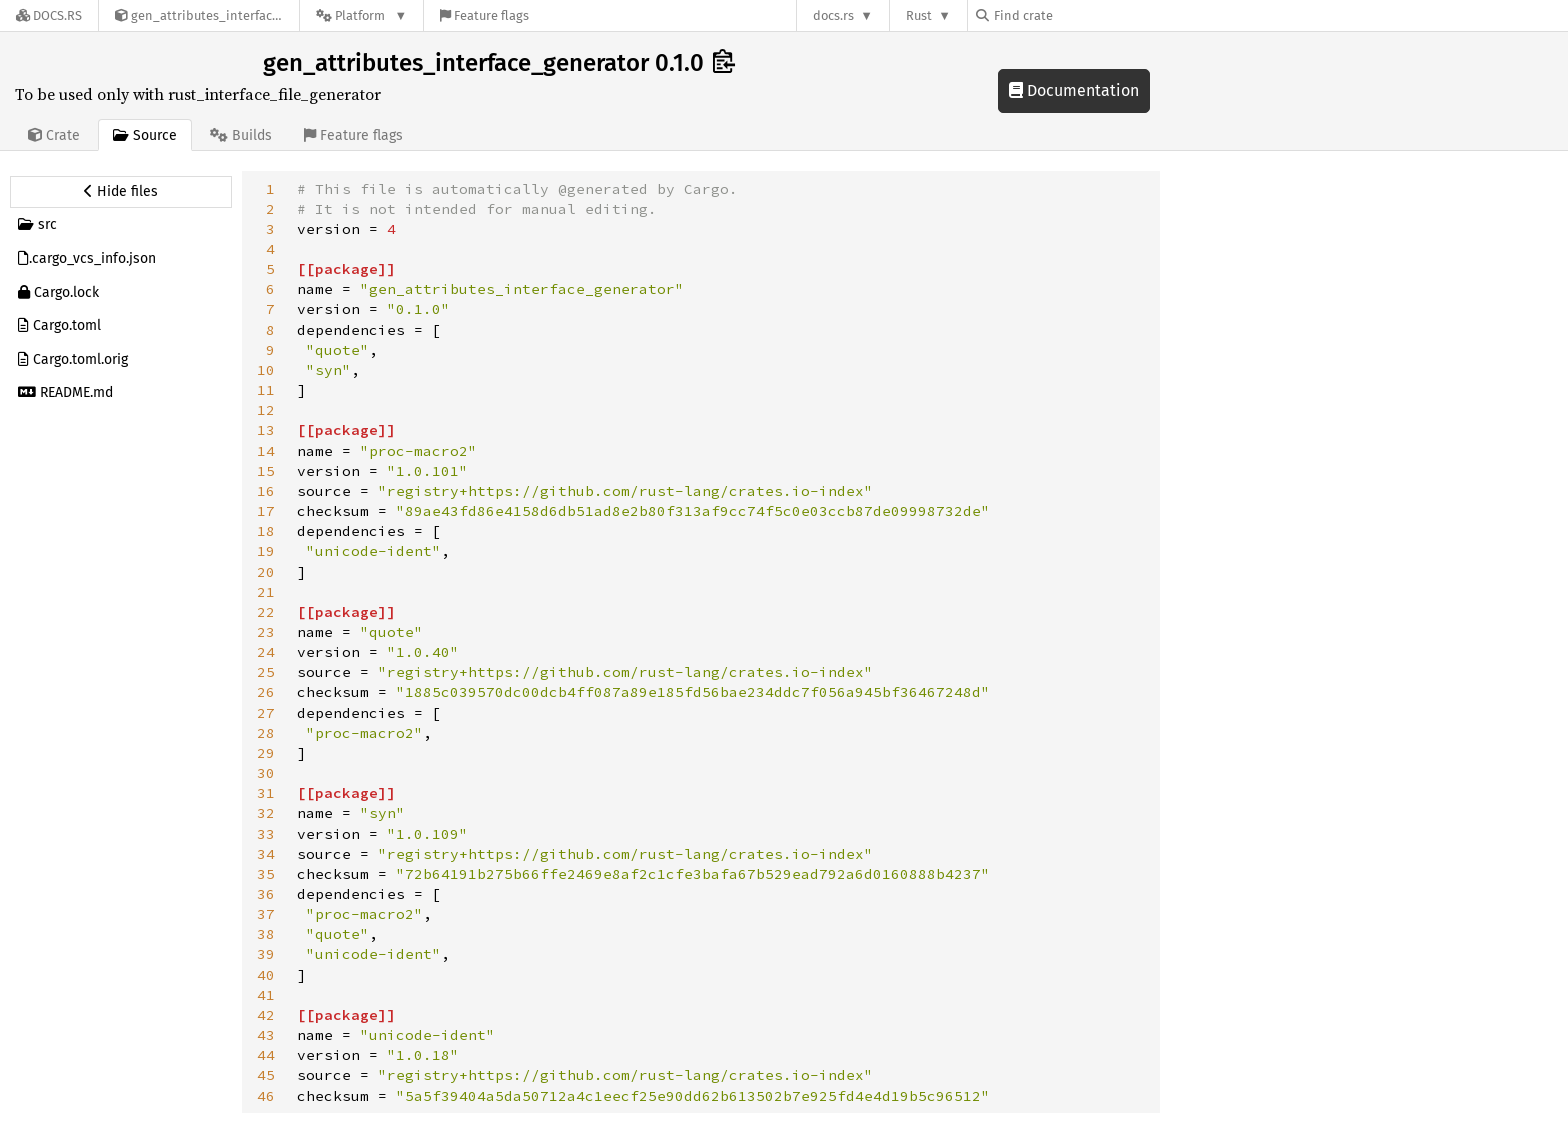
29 (266, 753)
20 (266, 572)
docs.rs (833, 15)
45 (266, 1075)
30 (266, 773)
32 (266, 813)
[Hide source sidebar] (121, 192)
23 (266, 632)
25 (266, 672)
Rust (919, 15)
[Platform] (361, 15)
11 (266, 390)
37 (266, 914)
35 (266, 874)
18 (266, 531)
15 (266, 471)
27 (266, 713)
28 (266, 733)
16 (266, 491)
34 (266, 854)
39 (266, 954)
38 (266, 934)
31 (266, 793)
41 (266, 995)
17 (266, 511)
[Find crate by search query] (1076, 15)
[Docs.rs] (49, 15)
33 (266, 834)
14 (266, 451)
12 (266, 410)
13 (266, 430)
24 (266, 652)
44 (266, 1055)
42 (266, 1015)
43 (266, 1035)
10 (266, 370)
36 (266, 894)
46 (266, 1096)
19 (266, 551)
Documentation (1074, 90)
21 (266, 592)
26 (266, 692)
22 (266, 612)
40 (266, 975)
